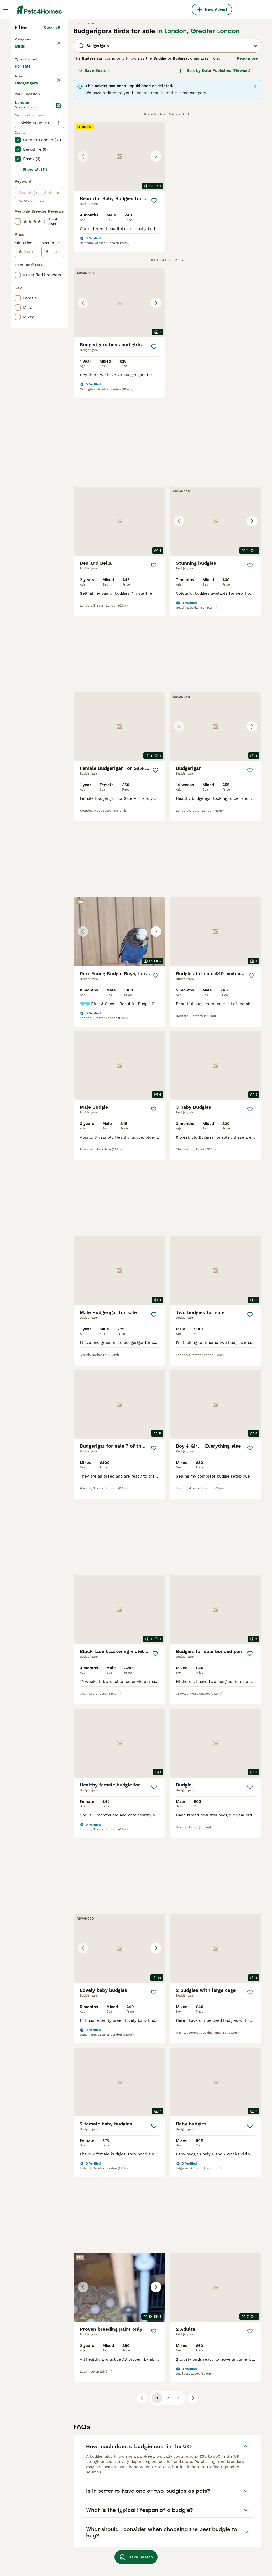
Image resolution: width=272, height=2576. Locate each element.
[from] (29, 472)
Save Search (93, 162)
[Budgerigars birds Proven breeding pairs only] (215, 2017)
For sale (27, 167)
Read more (247, 149)
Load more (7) (46, 302)
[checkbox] (18, 206)
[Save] (154, 292)
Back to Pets (28, 130)
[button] (119, 248)
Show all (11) (35, 389)
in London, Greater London (198, 122)
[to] (56, 472)
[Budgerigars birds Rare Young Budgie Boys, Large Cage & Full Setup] (215, 733)
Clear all (52, 118)
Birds (21, 143)
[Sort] (218, 162)
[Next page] (192, 2262)
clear (55, 182)
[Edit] (59, 325)
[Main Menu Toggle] (5, 9)
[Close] (255, 178)
